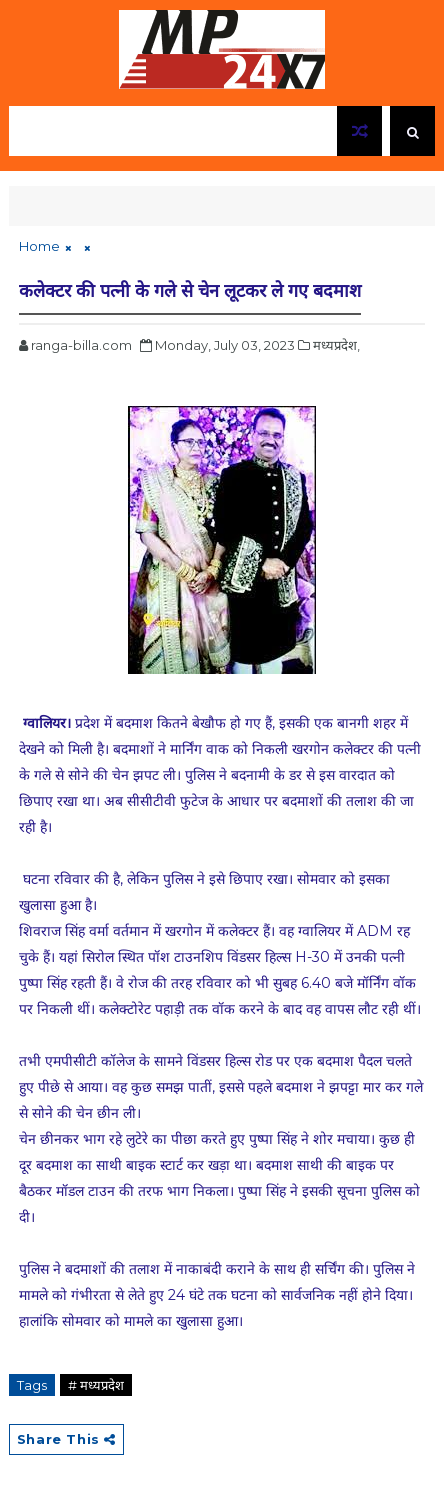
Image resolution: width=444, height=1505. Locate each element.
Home (39, 246)
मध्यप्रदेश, (336, 345)
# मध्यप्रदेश (96, 1385)
